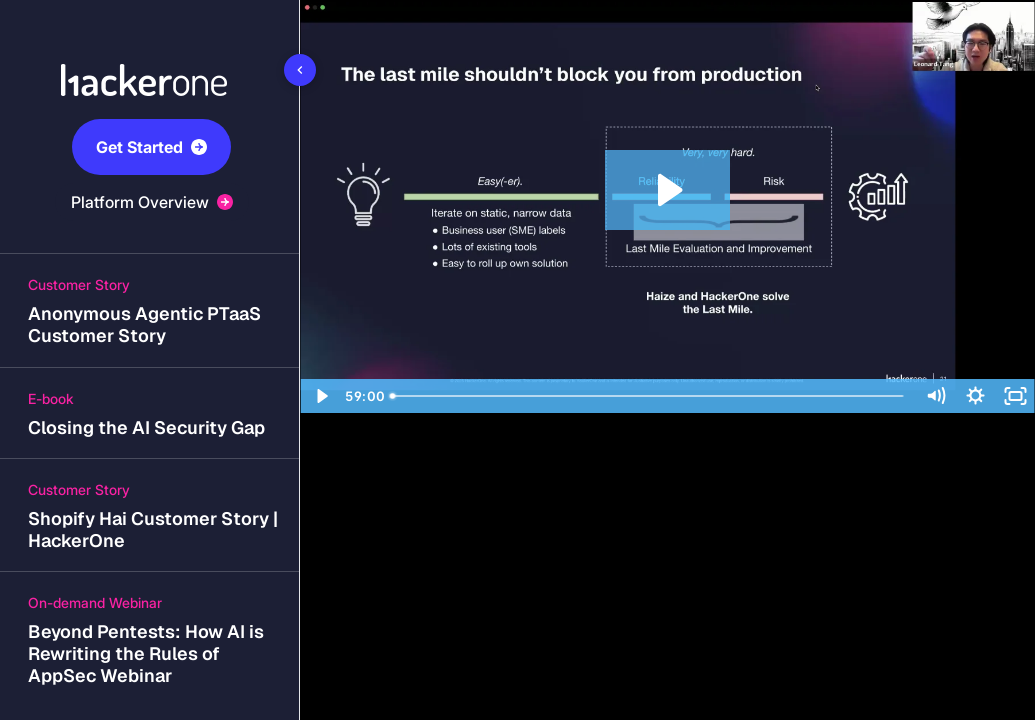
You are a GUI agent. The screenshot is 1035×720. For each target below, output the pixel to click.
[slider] (649, 396)
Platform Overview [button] (152, 202)
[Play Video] (320, 396)
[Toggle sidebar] (300, 70)
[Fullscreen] (1015, 396)
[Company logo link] (150, 55)
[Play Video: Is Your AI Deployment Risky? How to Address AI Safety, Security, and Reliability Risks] (667, 190)
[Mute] (935, 396)
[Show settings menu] (975, 396)
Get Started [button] (151, 147)
